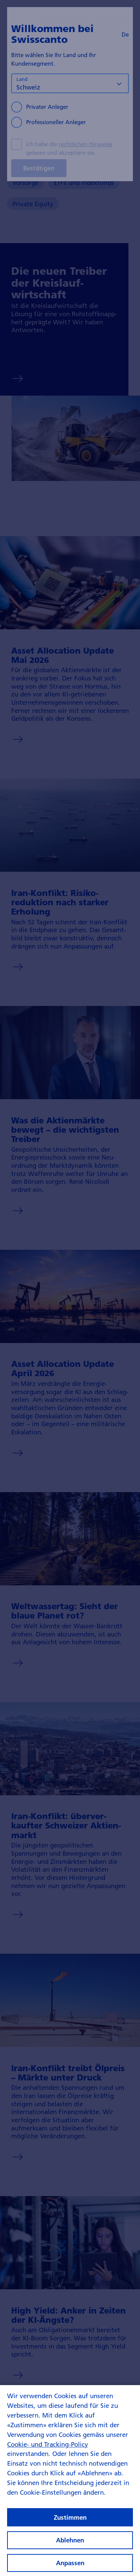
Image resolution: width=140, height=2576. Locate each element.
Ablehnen (70, 2550)
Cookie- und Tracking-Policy (47, 2454)
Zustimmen (70, 2527)
